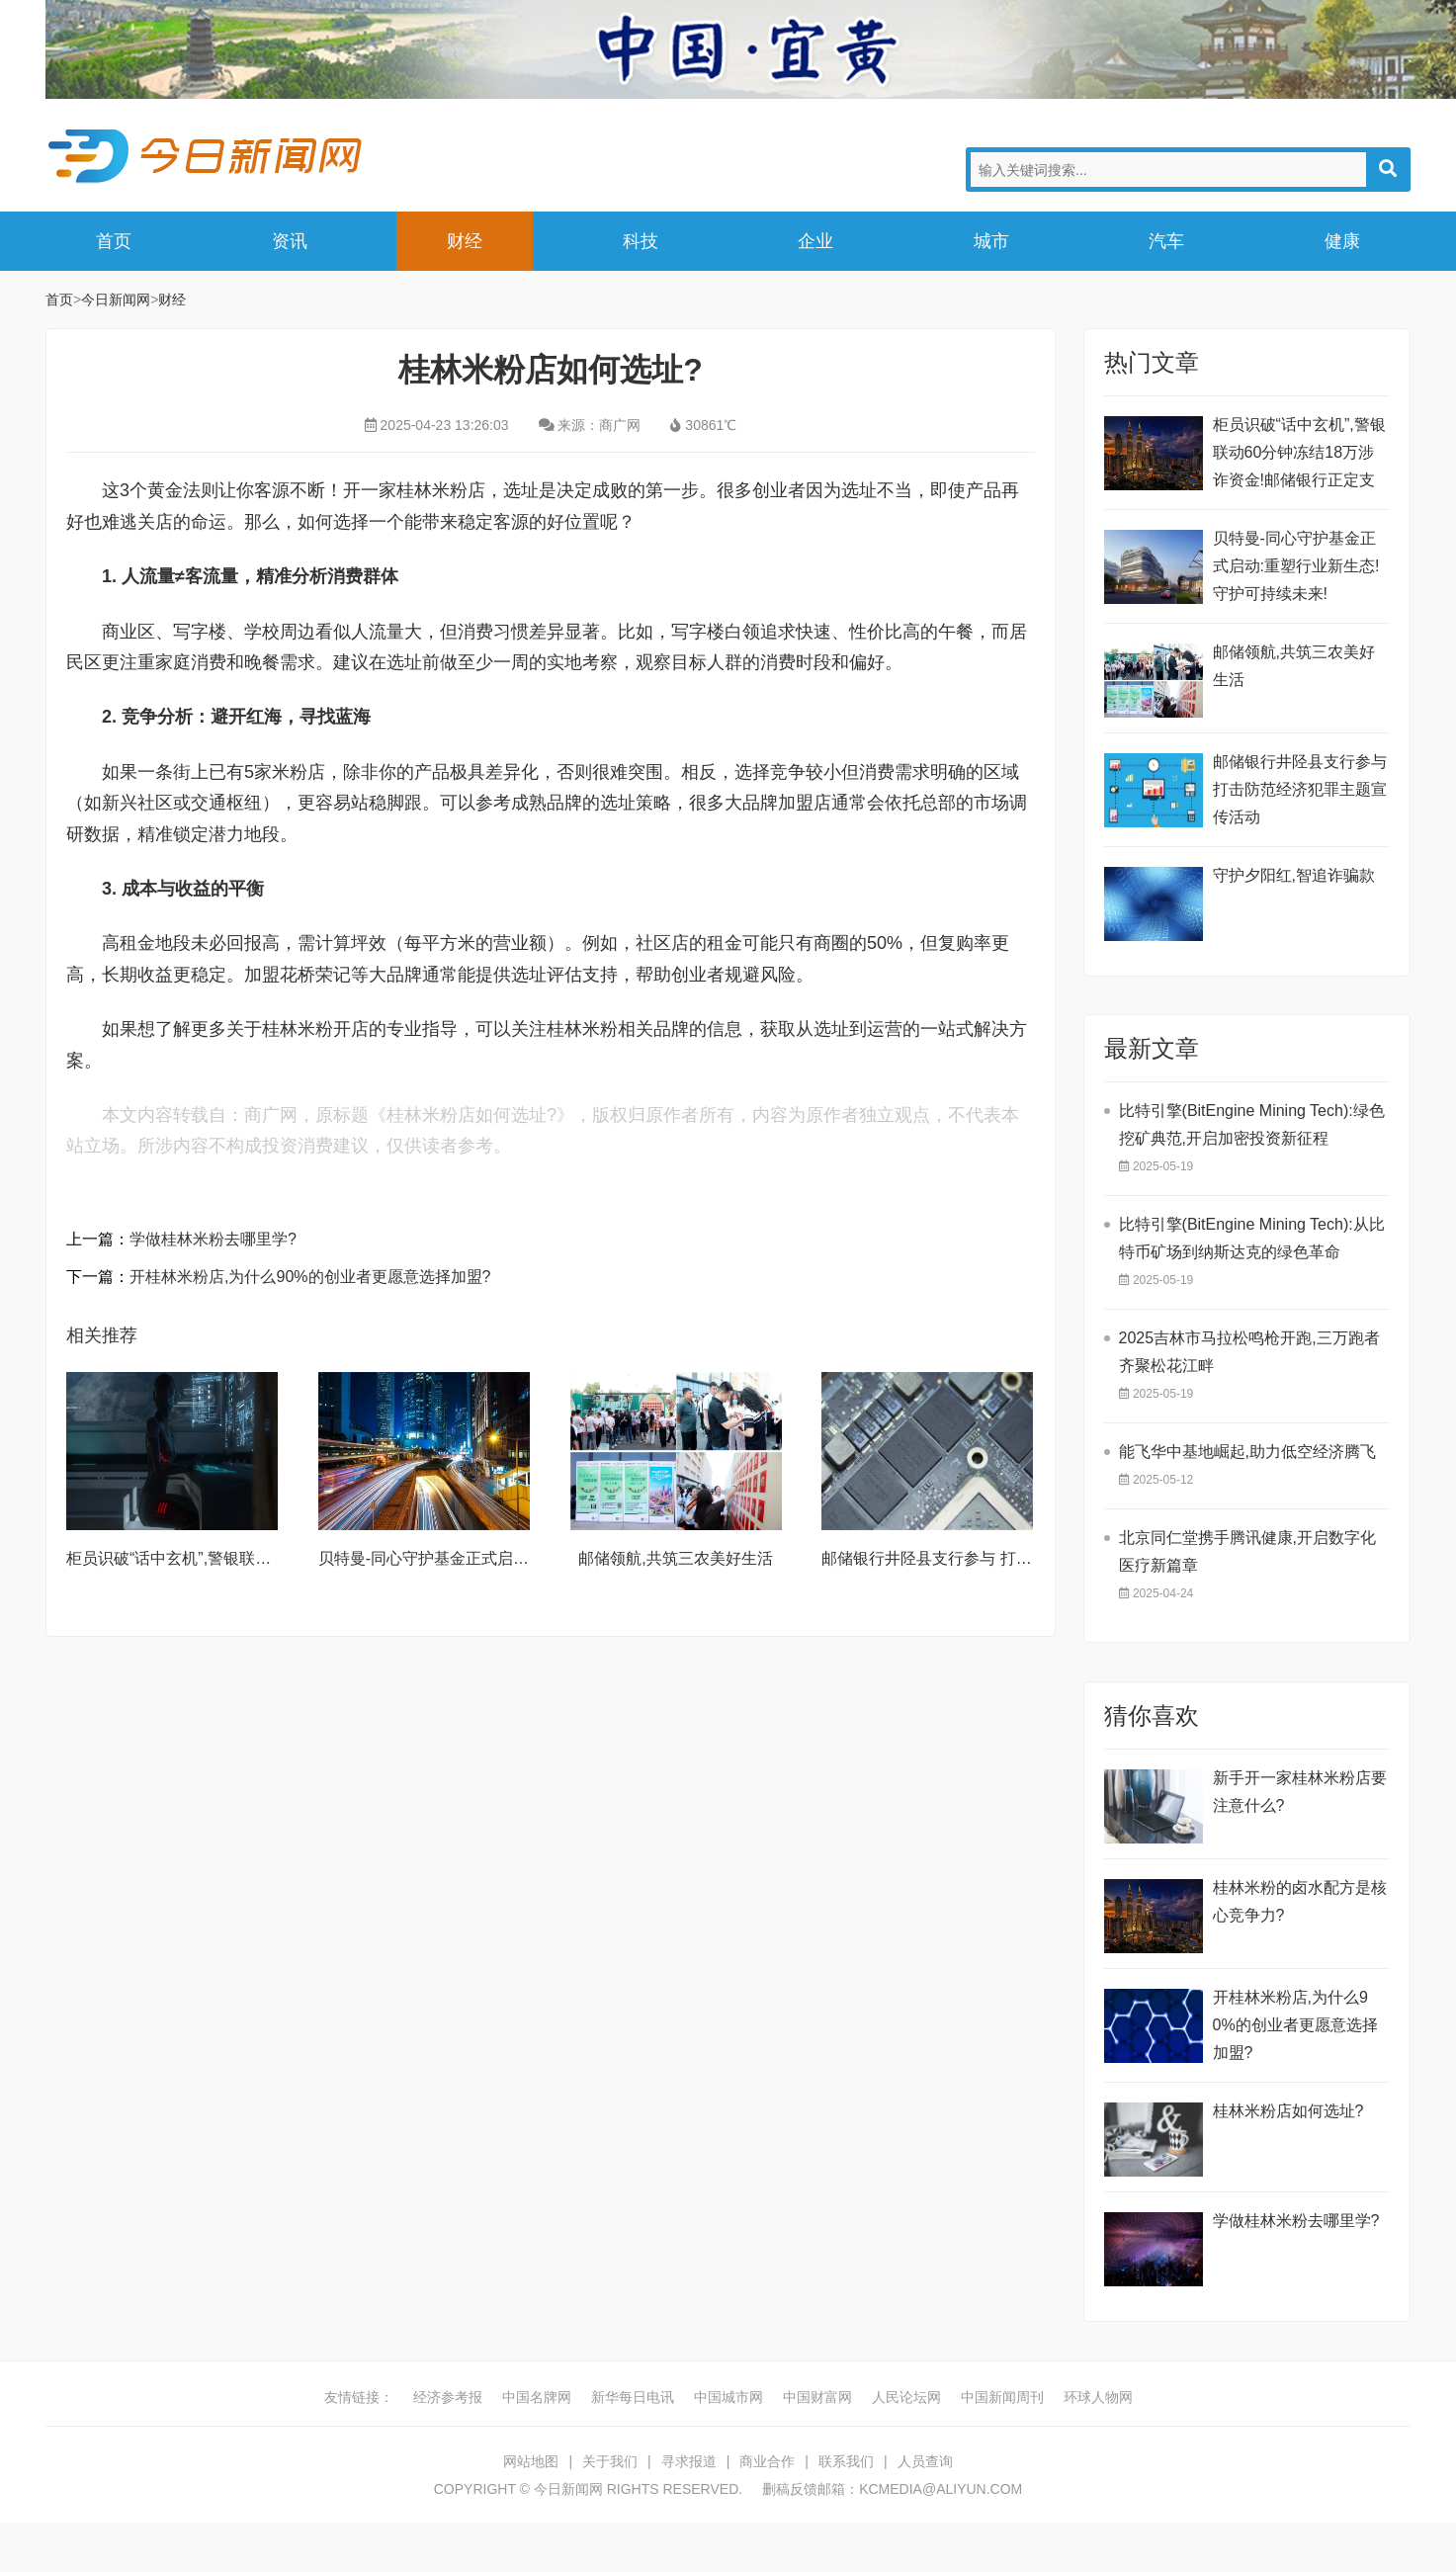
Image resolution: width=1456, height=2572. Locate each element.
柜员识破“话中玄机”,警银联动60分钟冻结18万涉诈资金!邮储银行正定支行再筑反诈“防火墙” (1299, 455)
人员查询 (925, 2461)
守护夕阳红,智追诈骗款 (1294, 875)
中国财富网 (817, 2397)
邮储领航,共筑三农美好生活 (675, 1558)
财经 (464, 241)
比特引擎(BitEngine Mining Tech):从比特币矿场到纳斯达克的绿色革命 (1252, 1238)
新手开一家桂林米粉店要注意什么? (1300, 1791)
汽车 (1166, 241)
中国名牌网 (536, 2397)
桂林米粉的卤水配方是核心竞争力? (1300, 1901)
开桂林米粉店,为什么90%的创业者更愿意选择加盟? (309, 1276)
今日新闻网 (208, 156)
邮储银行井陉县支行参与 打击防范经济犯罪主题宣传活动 (1021, 1558)
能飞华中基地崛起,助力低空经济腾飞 (1247, 1451)
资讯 (289, 241)
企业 (815, 241)
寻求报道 (689, 2461)
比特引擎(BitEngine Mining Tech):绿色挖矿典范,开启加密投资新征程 (1252, 1124)
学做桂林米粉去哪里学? (213, 1239)
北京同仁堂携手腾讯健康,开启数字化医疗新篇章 (1247, 1551)
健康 (1342, 241)
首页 (113, 241)
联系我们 (846, 2461)
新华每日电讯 (632, 2397)
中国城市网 (728, 2397)
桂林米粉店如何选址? (1288, 2110)
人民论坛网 (906, 2397)
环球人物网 (1098, 2397)
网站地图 (530, 2461)
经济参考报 (447, 2397)
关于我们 (610, 2461)
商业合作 (767, 2461)
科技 (640, 241)
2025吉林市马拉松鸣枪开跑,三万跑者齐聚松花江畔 (1249, 1351)
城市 (991, 241)
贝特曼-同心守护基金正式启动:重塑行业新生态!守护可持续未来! (1296, 566)
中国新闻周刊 (1002, 2397)
